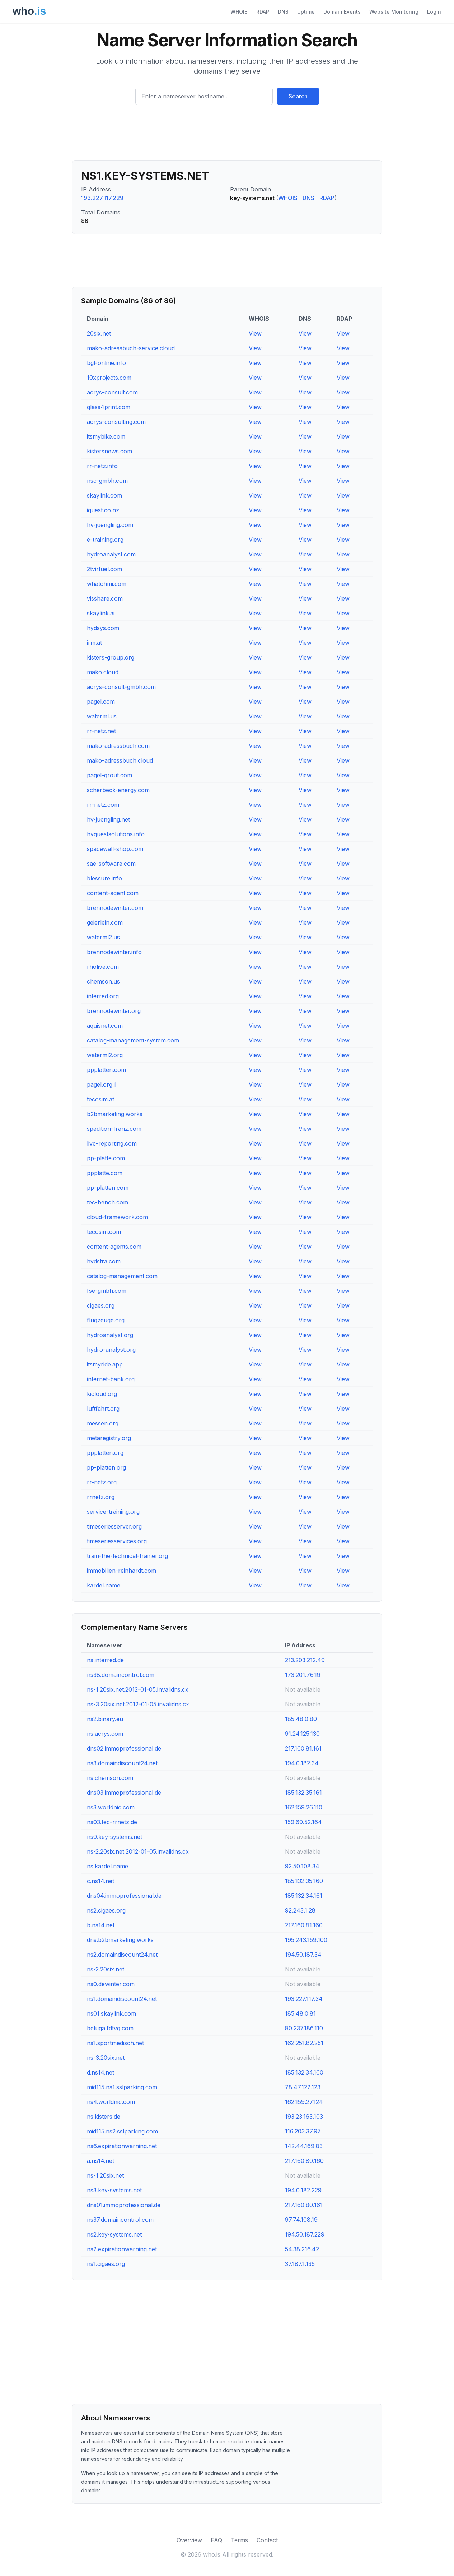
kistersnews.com (109, 451)
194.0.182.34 (302, 1763)
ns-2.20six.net (105, 1969)
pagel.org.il (101, 1084)
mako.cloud (102, 672)
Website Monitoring (393, 12)
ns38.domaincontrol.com (120, 1674)
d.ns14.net (100, 2072)
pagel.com (101, 701)
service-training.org (113, 1511)
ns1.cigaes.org (106, 2263)
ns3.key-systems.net (114, 2190)
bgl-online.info (106, 362)
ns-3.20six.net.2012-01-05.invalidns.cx (138, 1704)
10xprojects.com (109, 377)
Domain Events (342, 12)
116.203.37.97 (303, 2131)
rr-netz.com (103, 804)
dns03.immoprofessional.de (124, 1792)
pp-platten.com (107, 1187)
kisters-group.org (110, 657)
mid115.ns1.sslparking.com (122, 2087)
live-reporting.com (112, 1143)
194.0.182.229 (303, 2190)
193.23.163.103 (304, 2116)
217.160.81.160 (304, 1925)
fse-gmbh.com (106, 1290)
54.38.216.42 (302, 2249)
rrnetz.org (100, 1496)
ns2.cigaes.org (106, 1910)
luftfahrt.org (103, 1408)
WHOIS (239, 12)
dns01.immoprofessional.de (123, 2205)
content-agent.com (113, 893)
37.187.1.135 (300, 2263)
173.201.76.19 (302, 1674)
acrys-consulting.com (116, 421)
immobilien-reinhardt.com (121, 1570)
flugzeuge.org (106, 1320)
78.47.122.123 (302, 2087)
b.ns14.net (100, 1925)
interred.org (103, 996)
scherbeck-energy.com (118, 790)
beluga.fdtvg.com (110, 2028)
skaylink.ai (100, 613)
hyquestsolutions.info (116, 834)
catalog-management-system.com (133, 1040)
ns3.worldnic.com (111, 1807)
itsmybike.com (106, 436)
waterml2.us (103, 937)
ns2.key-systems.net (114, 2234)
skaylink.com (104, 495)
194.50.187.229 (304, 2234)
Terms (239, 2540)
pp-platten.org (106, 1467)
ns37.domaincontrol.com (120, 2219)
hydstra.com (104, 1261)
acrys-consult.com (112, 392)
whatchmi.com (106, 583)
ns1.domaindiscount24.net (122, 1998)
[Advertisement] (227, 135)
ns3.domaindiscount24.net (122, 1763)
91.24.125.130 (302, 1733)
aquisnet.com (105, 1025)
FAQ (216, 2540)
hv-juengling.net (108, 819)
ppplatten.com (106, 1069)
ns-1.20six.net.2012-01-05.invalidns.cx (137, 1689)
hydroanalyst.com (111, 554)
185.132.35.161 (303, 1792)
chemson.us (103, 981)
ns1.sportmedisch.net (115, 2043)
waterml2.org (105, 1055)
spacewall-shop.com (115, 848)
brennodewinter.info (114, 952)
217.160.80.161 (304, 2205)
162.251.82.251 (304, 2043)
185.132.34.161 (303, 1895)
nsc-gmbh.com (107, 480)
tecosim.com (104, 1231)
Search (298, 96)
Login (434, 12)
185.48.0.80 (301, 1718)
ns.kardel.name (107, 1866)
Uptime (306, 12)
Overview (189, 2540)
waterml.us (102, 716)
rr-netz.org (102, 1482)
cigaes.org (100, 1305)
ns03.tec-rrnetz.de (112, 1822)
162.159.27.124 (304, 2101)
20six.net (99, 333)
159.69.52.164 (303, 1822)
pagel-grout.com (109, 775)
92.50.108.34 (302, 1866)
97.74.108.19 (301, 2219)
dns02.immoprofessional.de (124, 1748)
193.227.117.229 (102, 198)
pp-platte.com (106, 1158)
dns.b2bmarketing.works (120, 1939)
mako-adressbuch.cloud (120, 760)
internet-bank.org (111, 1379)
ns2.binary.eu (105, 1718)
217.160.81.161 (303, 1748)
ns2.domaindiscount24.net (122, 1954)
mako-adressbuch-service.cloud (131, 348)
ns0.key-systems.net (114, 1836)
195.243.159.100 (306, 1939)
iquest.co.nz (103, 510)
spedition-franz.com (114, 1128)
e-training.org (105, 539)
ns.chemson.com (110, 1777)
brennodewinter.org (114, 1010)
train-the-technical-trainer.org (127, 1555)
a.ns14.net (100, 2160)
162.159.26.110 (303, 1807)
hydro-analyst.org (111, 1349)
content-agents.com (114, 1246)
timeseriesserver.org (114, 1526)
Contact (267, 2540)
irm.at (94, 642)
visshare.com (105, 598)
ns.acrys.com (105, 1733)
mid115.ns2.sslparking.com (122, 2131)
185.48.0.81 (300, 2013)
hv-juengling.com (110, 524)
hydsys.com (103, 628)
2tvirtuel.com (104, 569)
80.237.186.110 (304, 2028)
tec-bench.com (107, 1202)
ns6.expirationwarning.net (122, 2146)
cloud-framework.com (117, 1217)
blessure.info (104, 878)
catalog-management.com (122, 1276)
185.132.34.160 (304, 2072)
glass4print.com (108, 407)
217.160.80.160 (304, 2160)
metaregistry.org (109, 1438)
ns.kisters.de (103, 2116)
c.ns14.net (100, 1880)
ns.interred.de (105, 1660)
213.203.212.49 (305, 1660)
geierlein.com (105, 922)
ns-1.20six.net (105, 2175)
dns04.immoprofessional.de (124, 1895)
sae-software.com (111, 863)
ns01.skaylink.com (111, 2013)
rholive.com (103, 966)
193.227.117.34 (304, 1998)
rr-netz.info (102, 466)
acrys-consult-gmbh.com (121, 686)
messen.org (102, 1423)
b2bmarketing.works (114, 1114)
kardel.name (103, 1585)
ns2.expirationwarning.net (122, 2249)
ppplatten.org (105, 1452)
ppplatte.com (104, 1172)
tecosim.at (100, 1099)
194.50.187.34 (303, 1954)
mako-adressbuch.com (118, 745)
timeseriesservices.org (117, 1541)
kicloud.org (102, 1393)
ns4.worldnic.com (111, 2101)
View (255, 333)
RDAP (262, 12)
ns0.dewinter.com (111, 1984)
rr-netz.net (101, 731)
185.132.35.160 (304, 1880)
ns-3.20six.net (106, 2057)
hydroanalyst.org (110, 1334)
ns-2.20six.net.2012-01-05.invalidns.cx (138, 1851)
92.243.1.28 (300, 1910)
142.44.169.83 (304, 2146)
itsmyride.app (105, 1364)
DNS (283, 12)
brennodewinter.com (115, 907)
